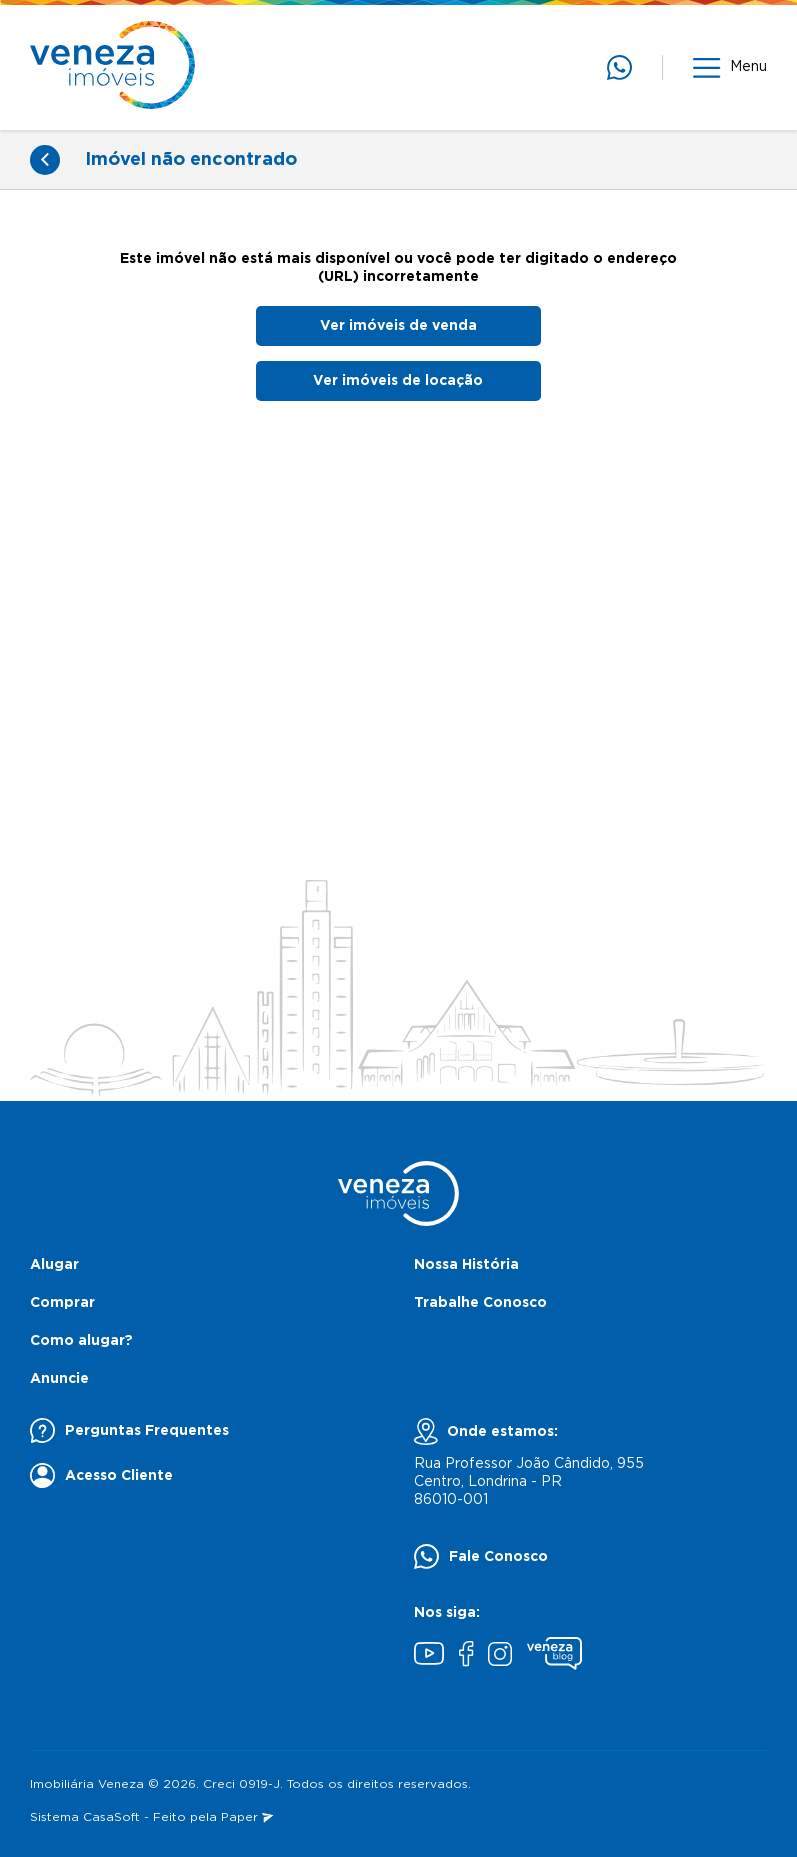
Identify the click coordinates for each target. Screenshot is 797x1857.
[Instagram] (500, 1656)
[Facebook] (466, 1656)
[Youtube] (429, 1656)
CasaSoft (111, 1817)
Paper (247, 1817)
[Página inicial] (112, 67)
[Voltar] (45, 160)
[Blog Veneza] (554, 1656)
